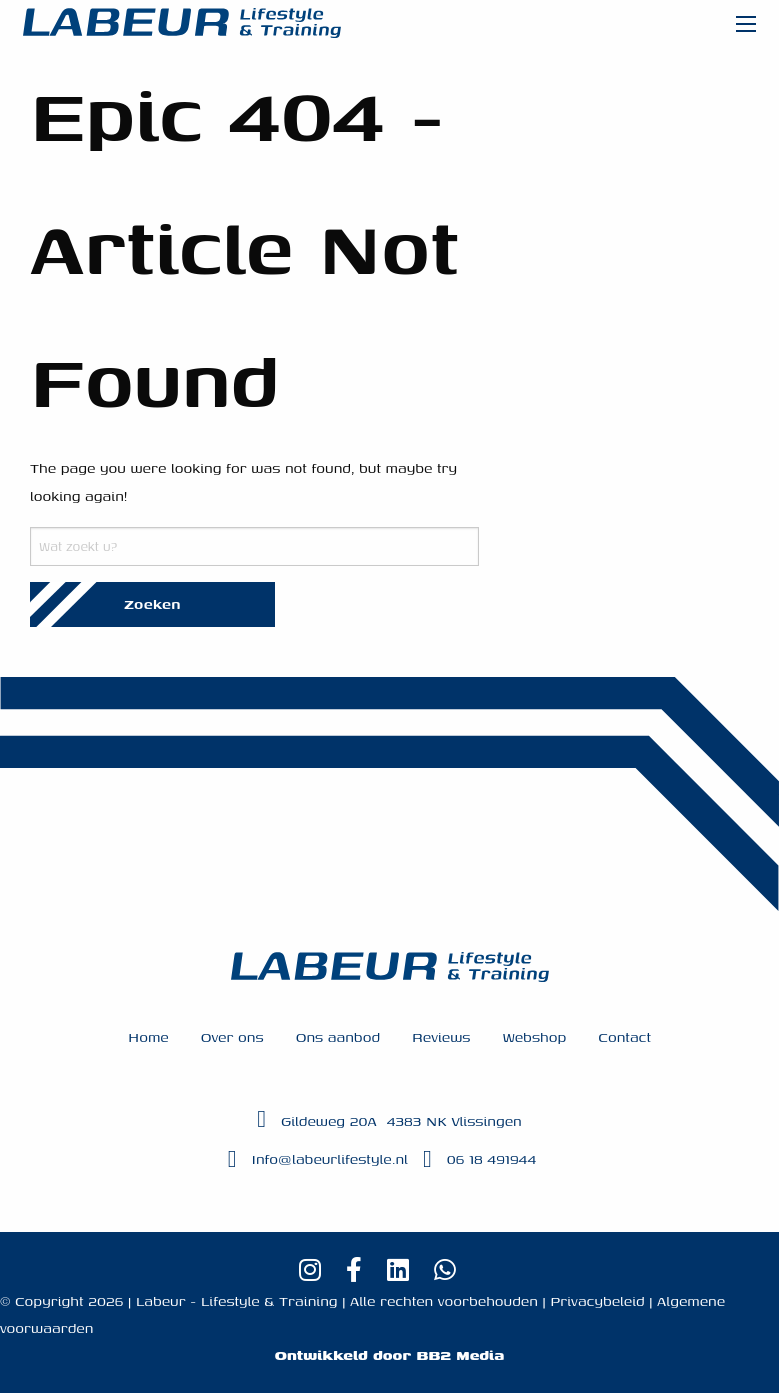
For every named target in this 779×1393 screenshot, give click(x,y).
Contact (624, 1036)
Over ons (232, 1036)
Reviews (441, 1036)
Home (148, 1036)
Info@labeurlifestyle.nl (330, 1158)
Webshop (534, 1036)
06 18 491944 (492, 1158)
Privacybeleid (597, 1300)
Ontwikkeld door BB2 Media (389, 1354)
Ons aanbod (338, 1036)
